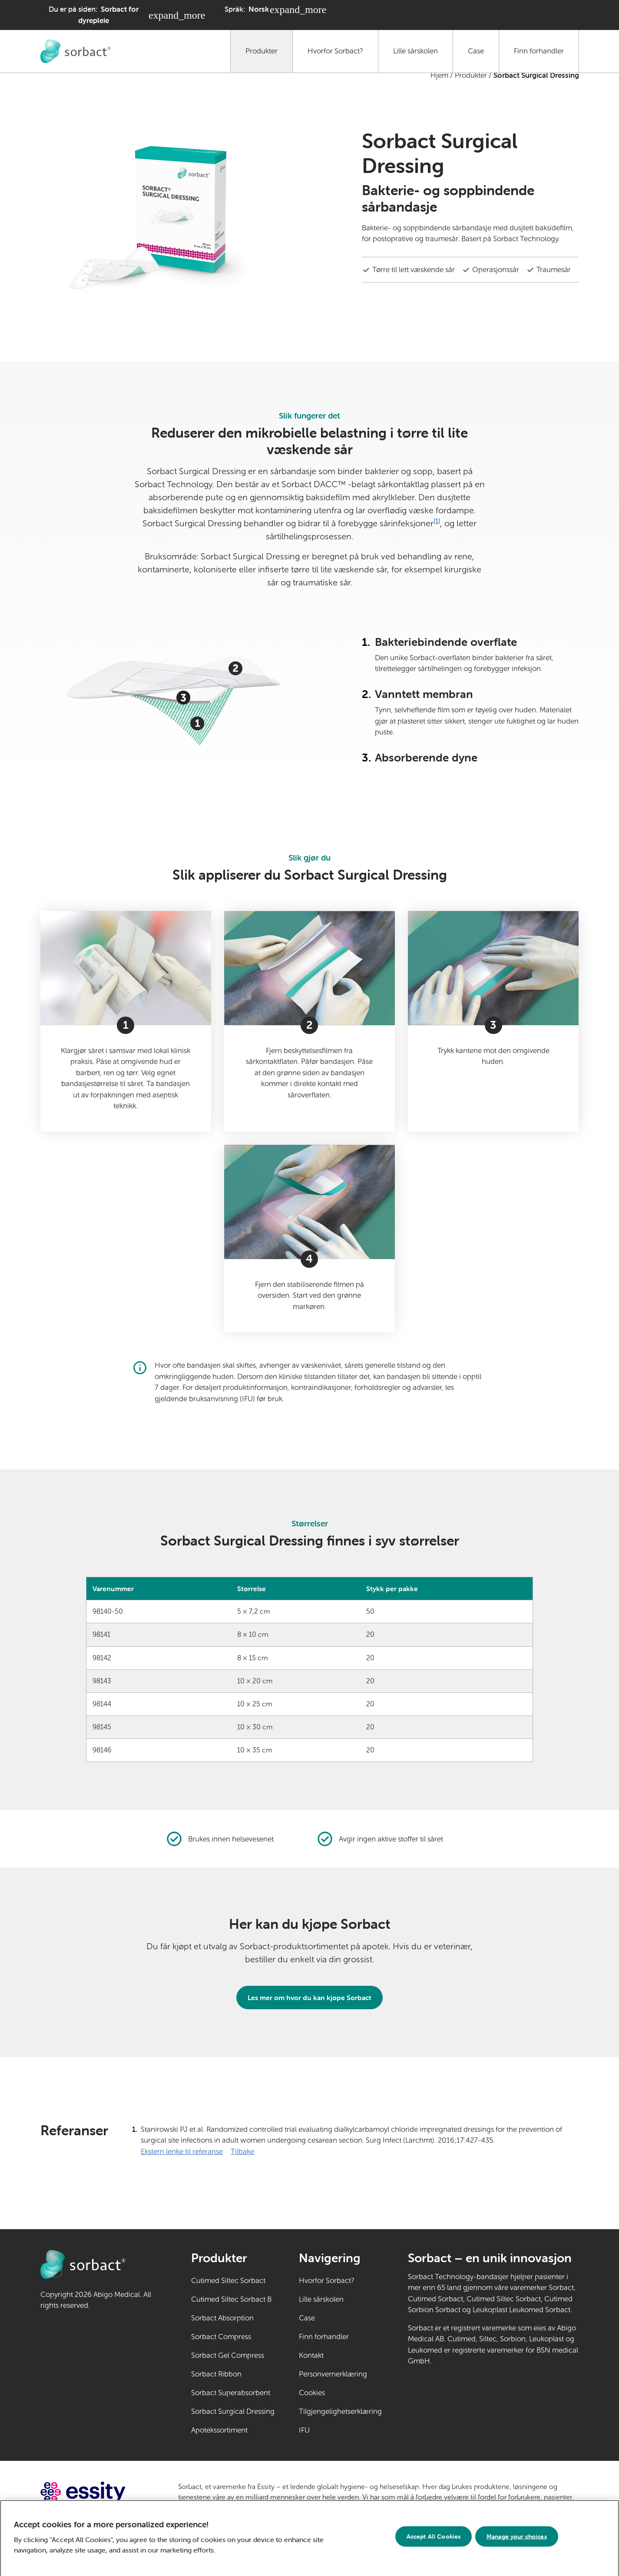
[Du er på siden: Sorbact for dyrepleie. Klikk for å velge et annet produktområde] (122, 15)
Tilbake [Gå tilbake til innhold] (242, 2151)
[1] (437, 521)
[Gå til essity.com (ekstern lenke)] (98, 2492)
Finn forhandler (539, 51)
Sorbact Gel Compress (227, 2355)
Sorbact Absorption (222, 2318)
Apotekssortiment (219, 2430)
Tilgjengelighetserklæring (340, 2411)
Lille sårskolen (415, 51)
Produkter (261, 51)
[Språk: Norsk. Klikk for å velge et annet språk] (276, 9)
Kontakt (311, 2355)
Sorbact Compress (221, 2337)
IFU (331, 2429)
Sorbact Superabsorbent (230, 2393)
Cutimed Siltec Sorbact (228, 2281)
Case (476, 51)
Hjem (439, 75)
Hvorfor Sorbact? (335, 51)
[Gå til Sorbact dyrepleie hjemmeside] (75, 51)
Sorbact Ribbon (216, 2374)
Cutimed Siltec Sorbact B (231, 2299)
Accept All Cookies (434, 2541)
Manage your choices (517, 2541)
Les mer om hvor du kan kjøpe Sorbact (309, 1997)
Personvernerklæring (333, 2374)
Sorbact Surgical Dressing (233, 2411)
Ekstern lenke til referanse (182, 2151)
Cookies (312, 2393)
